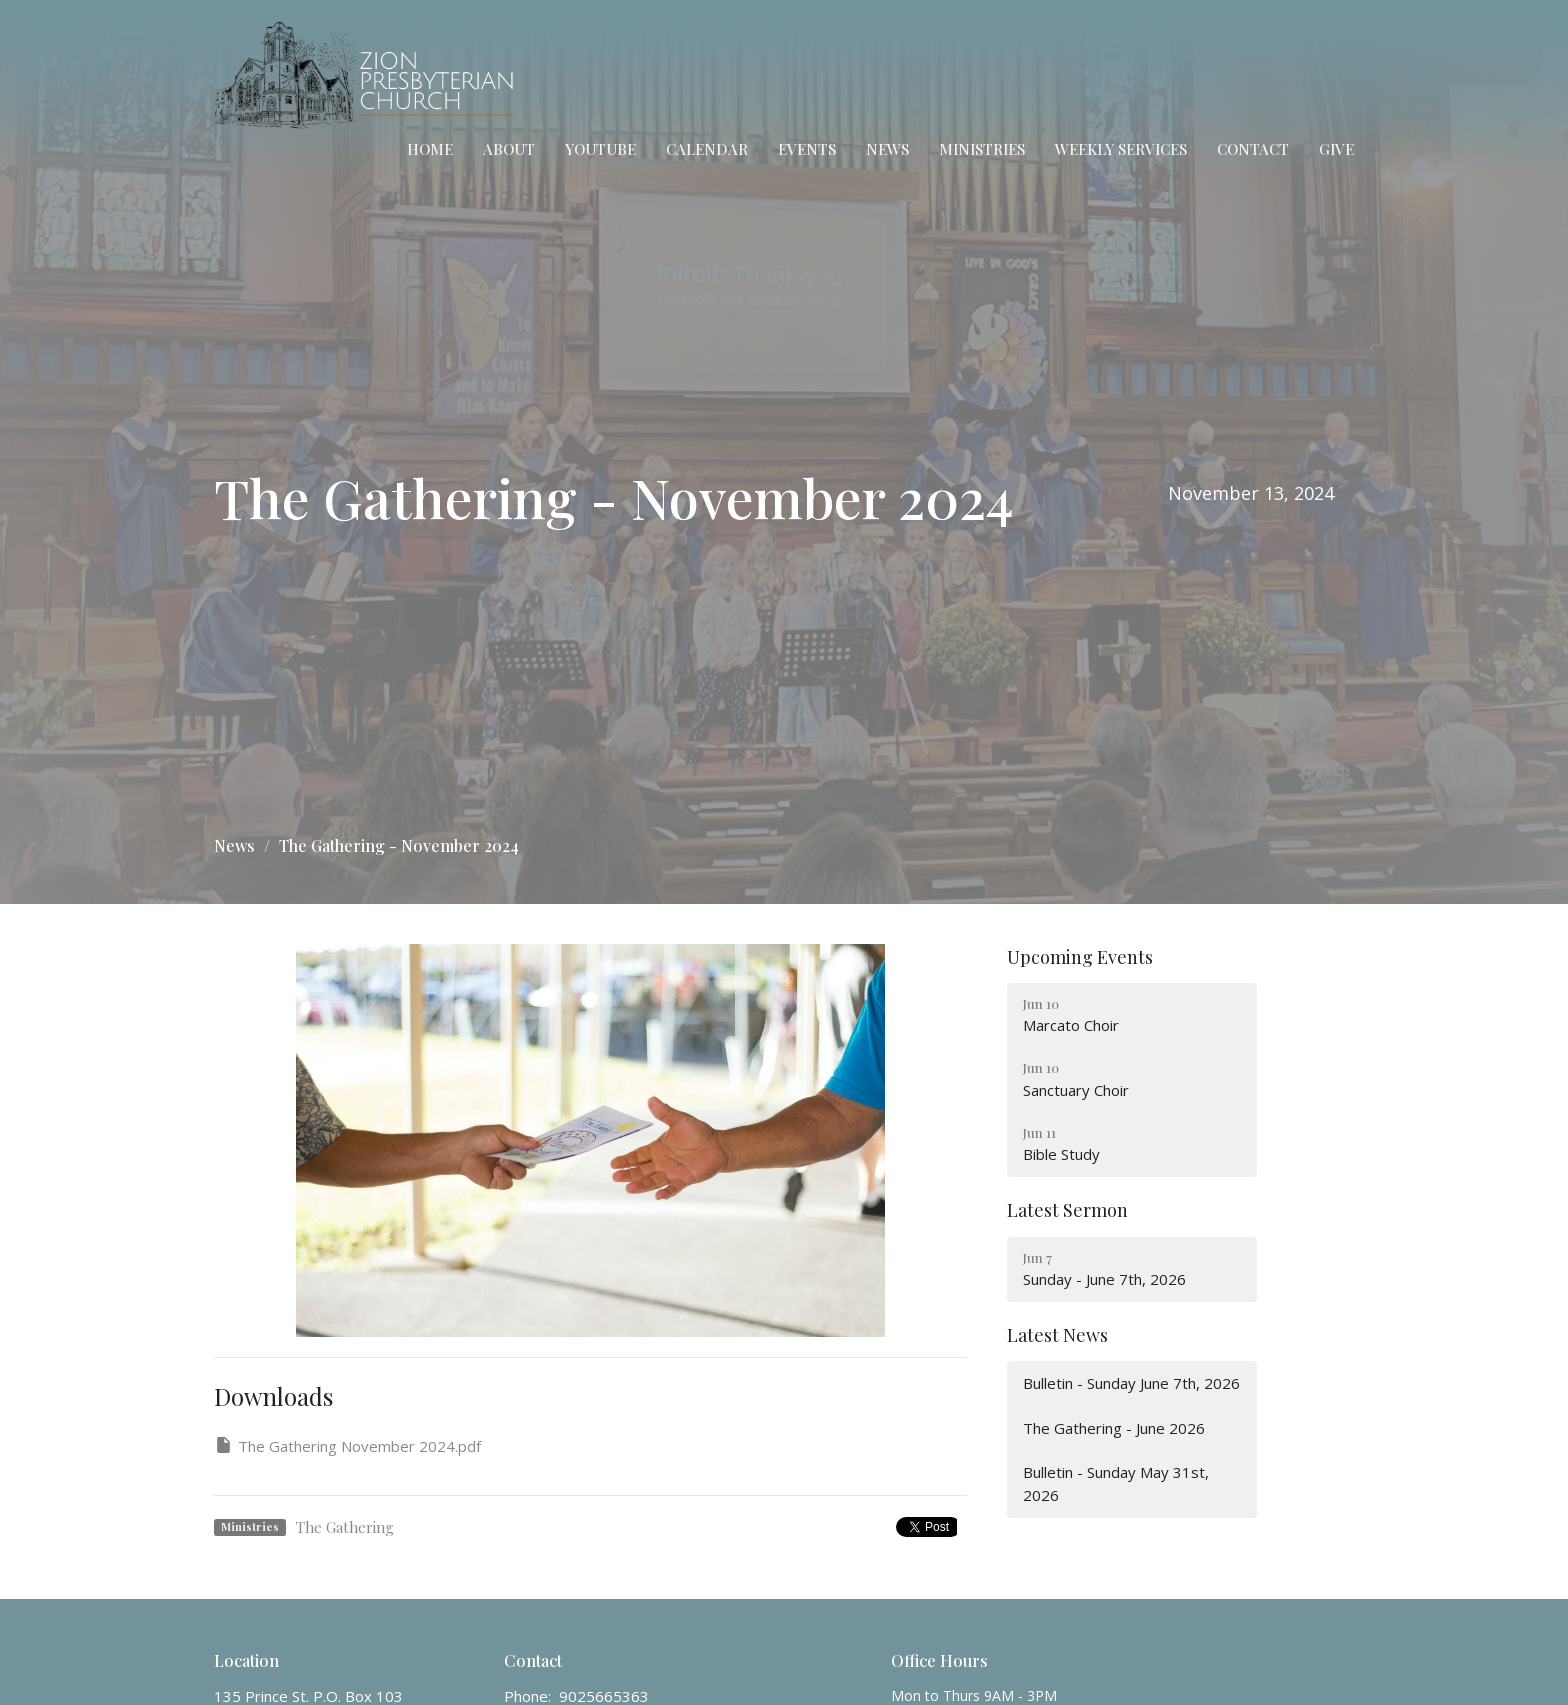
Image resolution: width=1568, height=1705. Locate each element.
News (887, 149)
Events (807, 149)
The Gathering (345, 1527)
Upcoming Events (1080, 957)
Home (430, 149)
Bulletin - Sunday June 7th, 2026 (1131, 1383)
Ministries (982, 149)
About (509, 149)
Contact (1253, 149)
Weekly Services (1121, 149)
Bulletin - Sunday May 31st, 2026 (1116, 1483)
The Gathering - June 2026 (1114, 1428)
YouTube (600, 149)
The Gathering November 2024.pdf (347, 1445)
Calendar (707, 149)
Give (1336, 149)
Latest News (1057, 1335)
